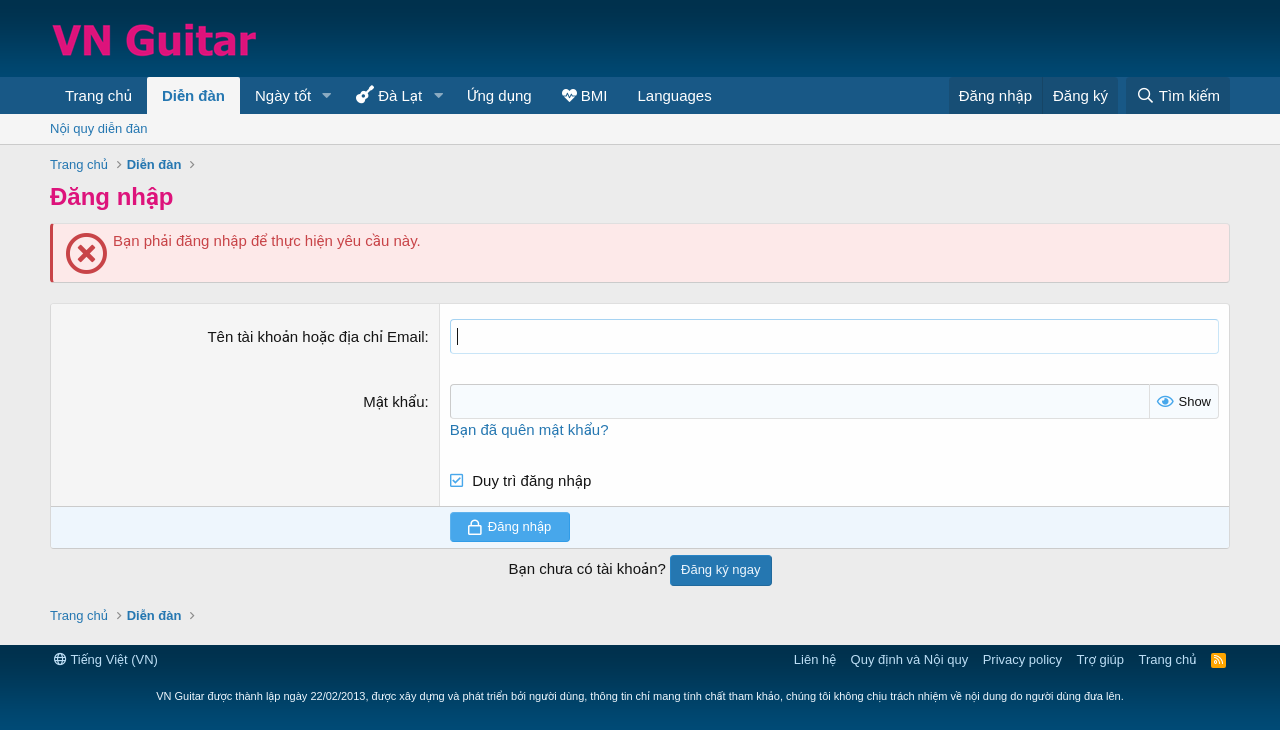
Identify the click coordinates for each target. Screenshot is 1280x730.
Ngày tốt (283, 95)
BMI (585, 95)
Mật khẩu (393, 401)
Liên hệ (815, 659)
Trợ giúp (1100, 659)
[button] (327, 95)
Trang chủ (98, 95)
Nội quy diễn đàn (98, 128)
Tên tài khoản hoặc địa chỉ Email (315, 336)
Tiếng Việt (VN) (106, 659)
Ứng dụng (499, 95)
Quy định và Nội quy (910, 659)
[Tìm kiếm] (1178, 95)
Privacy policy (1022, 659)
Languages (674, 95)
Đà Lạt (389, 94)
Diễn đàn (193, 95)
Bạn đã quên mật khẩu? (529, 429)
